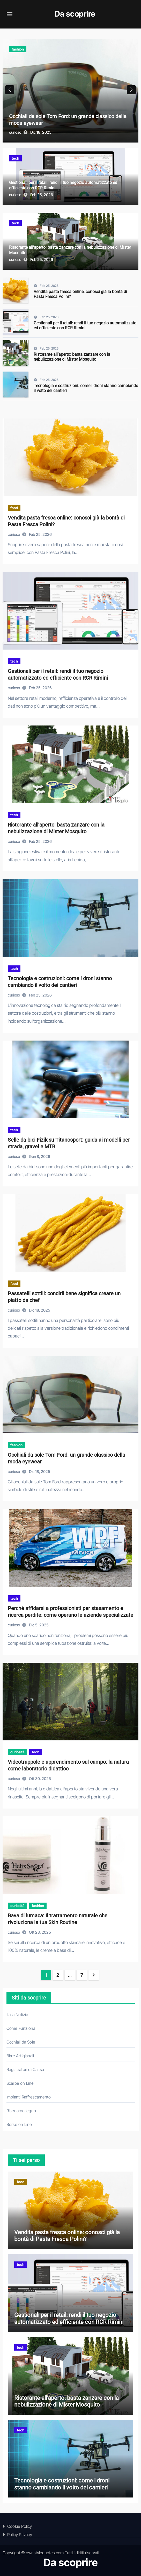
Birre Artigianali (20, 2055)
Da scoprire (75, 13)
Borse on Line (19, 2124)
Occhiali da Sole (20, 2042)
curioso (15, 132)
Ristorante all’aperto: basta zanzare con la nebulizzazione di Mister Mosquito (72, 357)
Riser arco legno (21, 2110)
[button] (131, 89)
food (14, 508)
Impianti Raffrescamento (28, 2097)
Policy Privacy (19, 2534)
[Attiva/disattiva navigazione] (9, 14)
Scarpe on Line (20, 2083)
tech (15, 158)
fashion (18, 49)
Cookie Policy (19, 2526)
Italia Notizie (17, 2014)
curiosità (17, 1752)
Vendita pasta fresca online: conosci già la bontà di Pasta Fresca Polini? (67, 2235)
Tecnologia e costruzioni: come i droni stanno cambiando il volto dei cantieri (61, 2483)
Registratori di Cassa (25, 2069)
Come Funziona (20, 2028)
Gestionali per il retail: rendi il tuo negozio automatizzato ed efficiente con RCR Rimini (85, 325)
